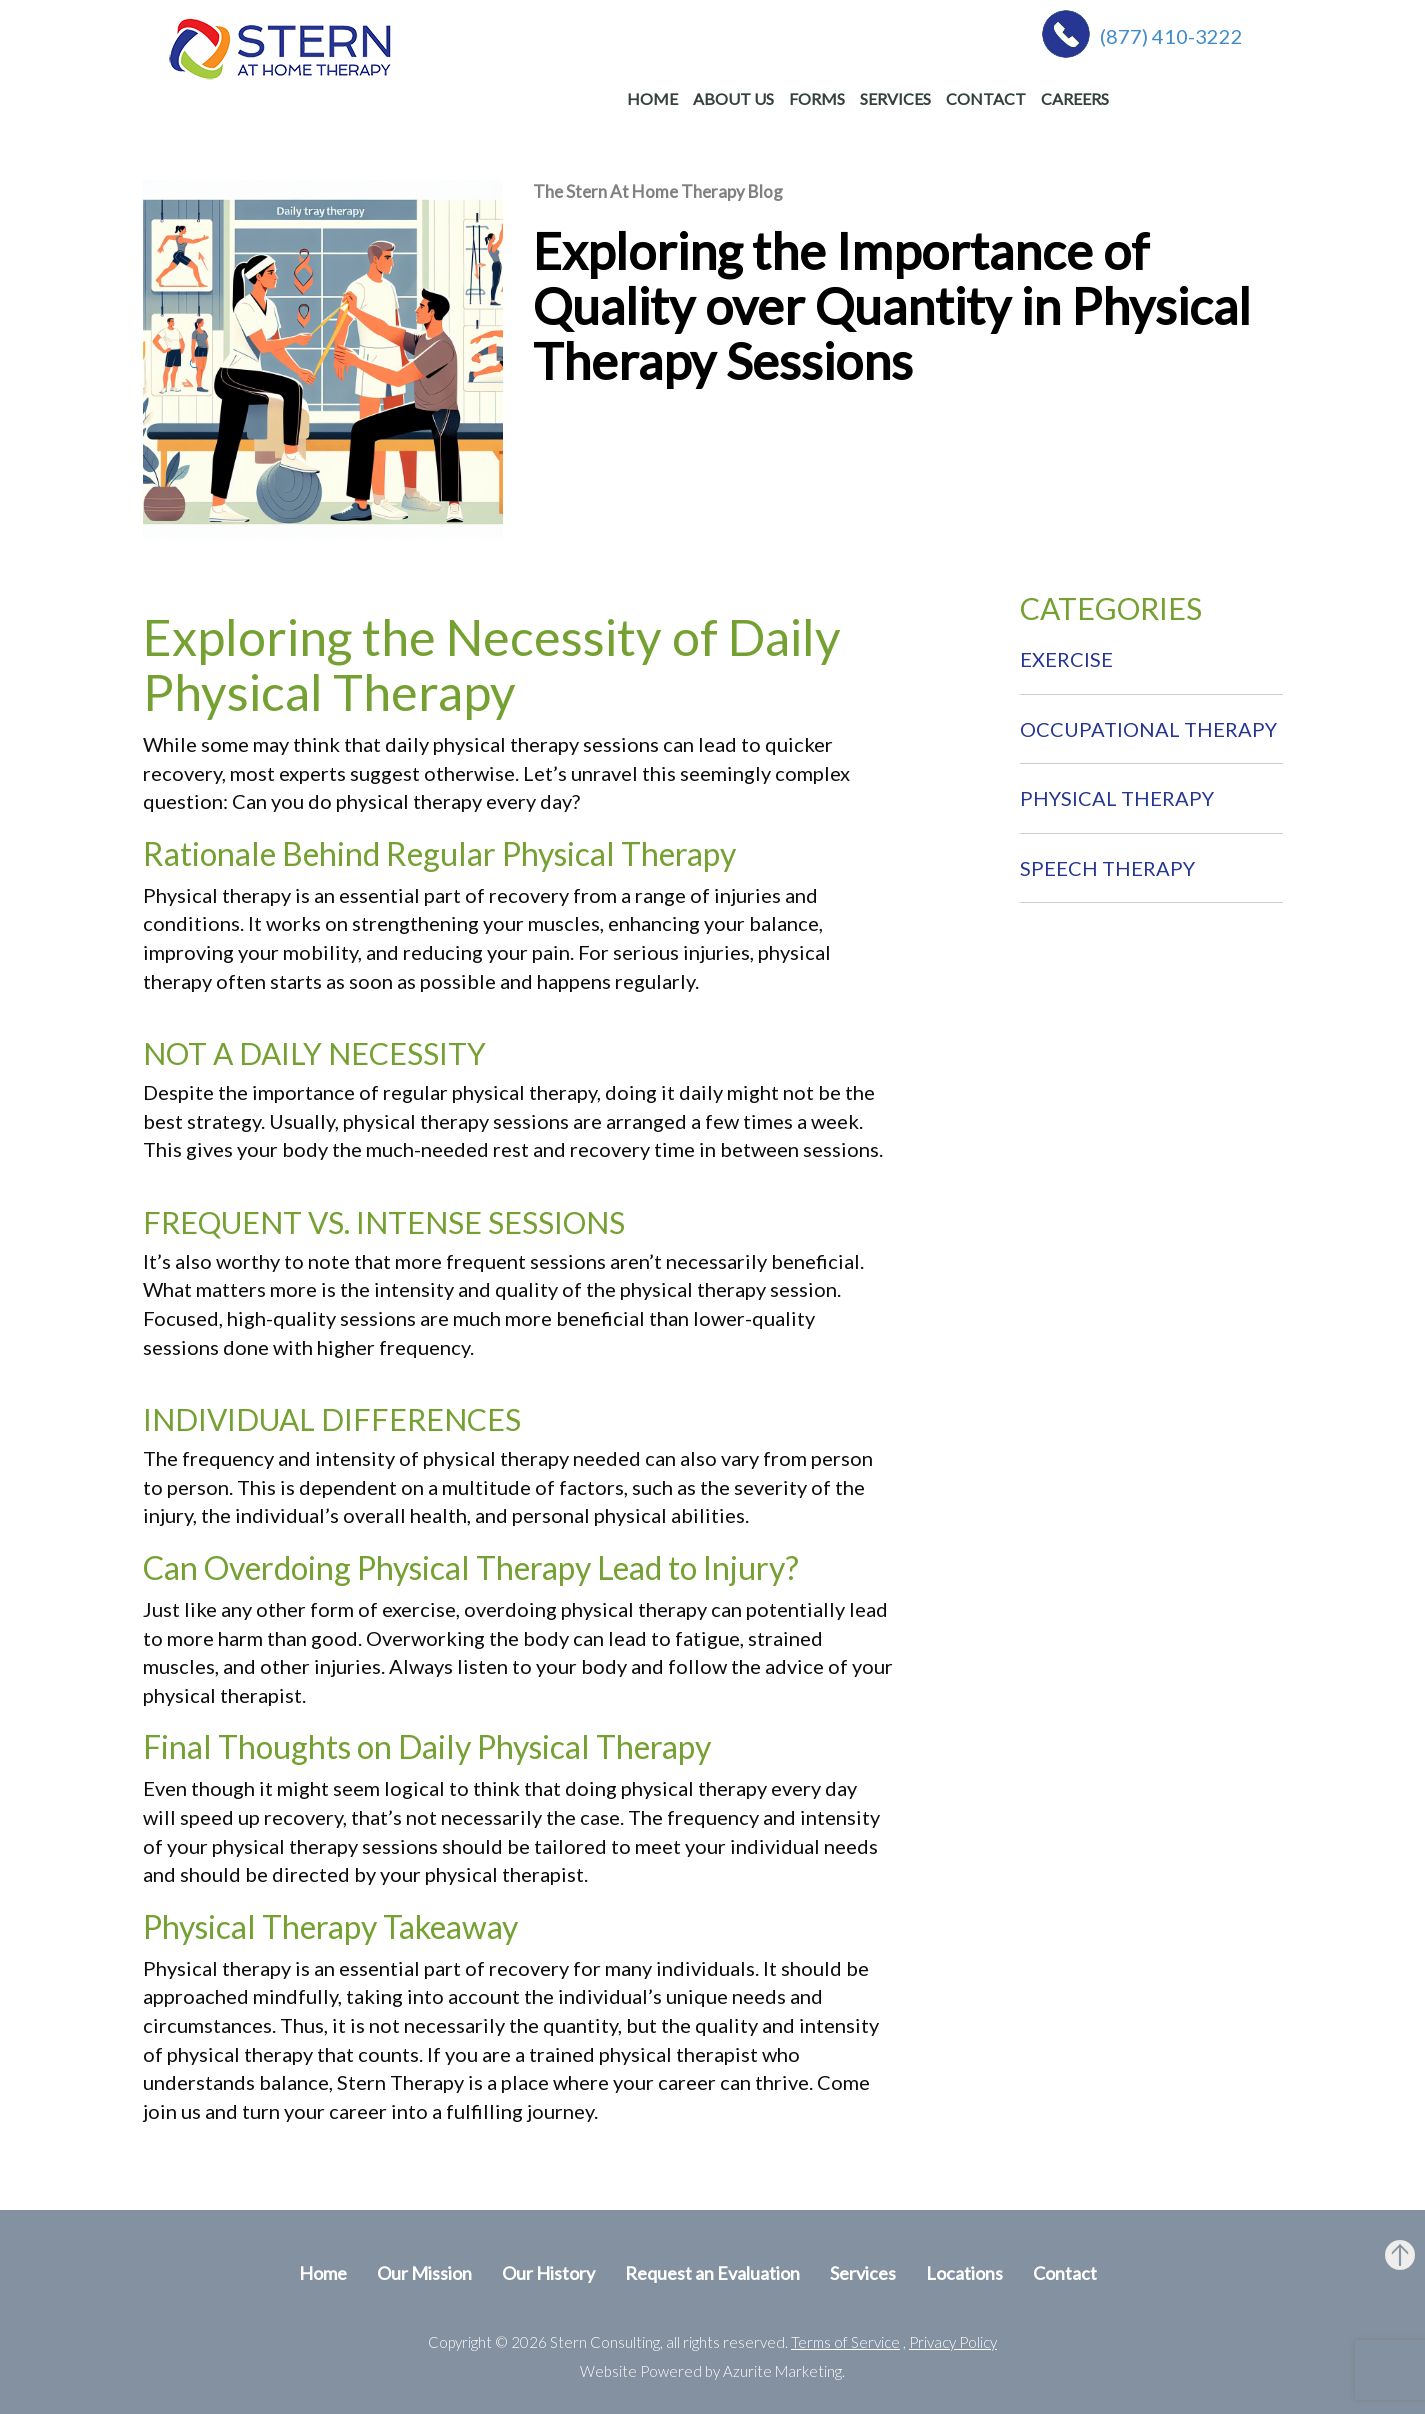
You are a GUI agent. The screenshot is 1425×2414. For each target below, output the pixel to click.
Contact (986, 98)
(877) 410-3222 (1171, 36)
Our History (548, 2273)
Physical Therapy (1117, 798)
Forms (817, 98)
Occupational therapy (1148, 729)
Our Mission (424, 2273)
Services (895, 98)
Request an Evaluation (712, 2273)
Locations (964, 2273)
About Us (733, 98)
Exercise (1066, 659)
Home (652, 98)
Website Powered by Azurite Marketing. (712, 2371)
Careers (1075, 98)
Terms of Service (845, 2342)
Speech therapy (1107, 868)
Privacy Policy (953, 2342)
